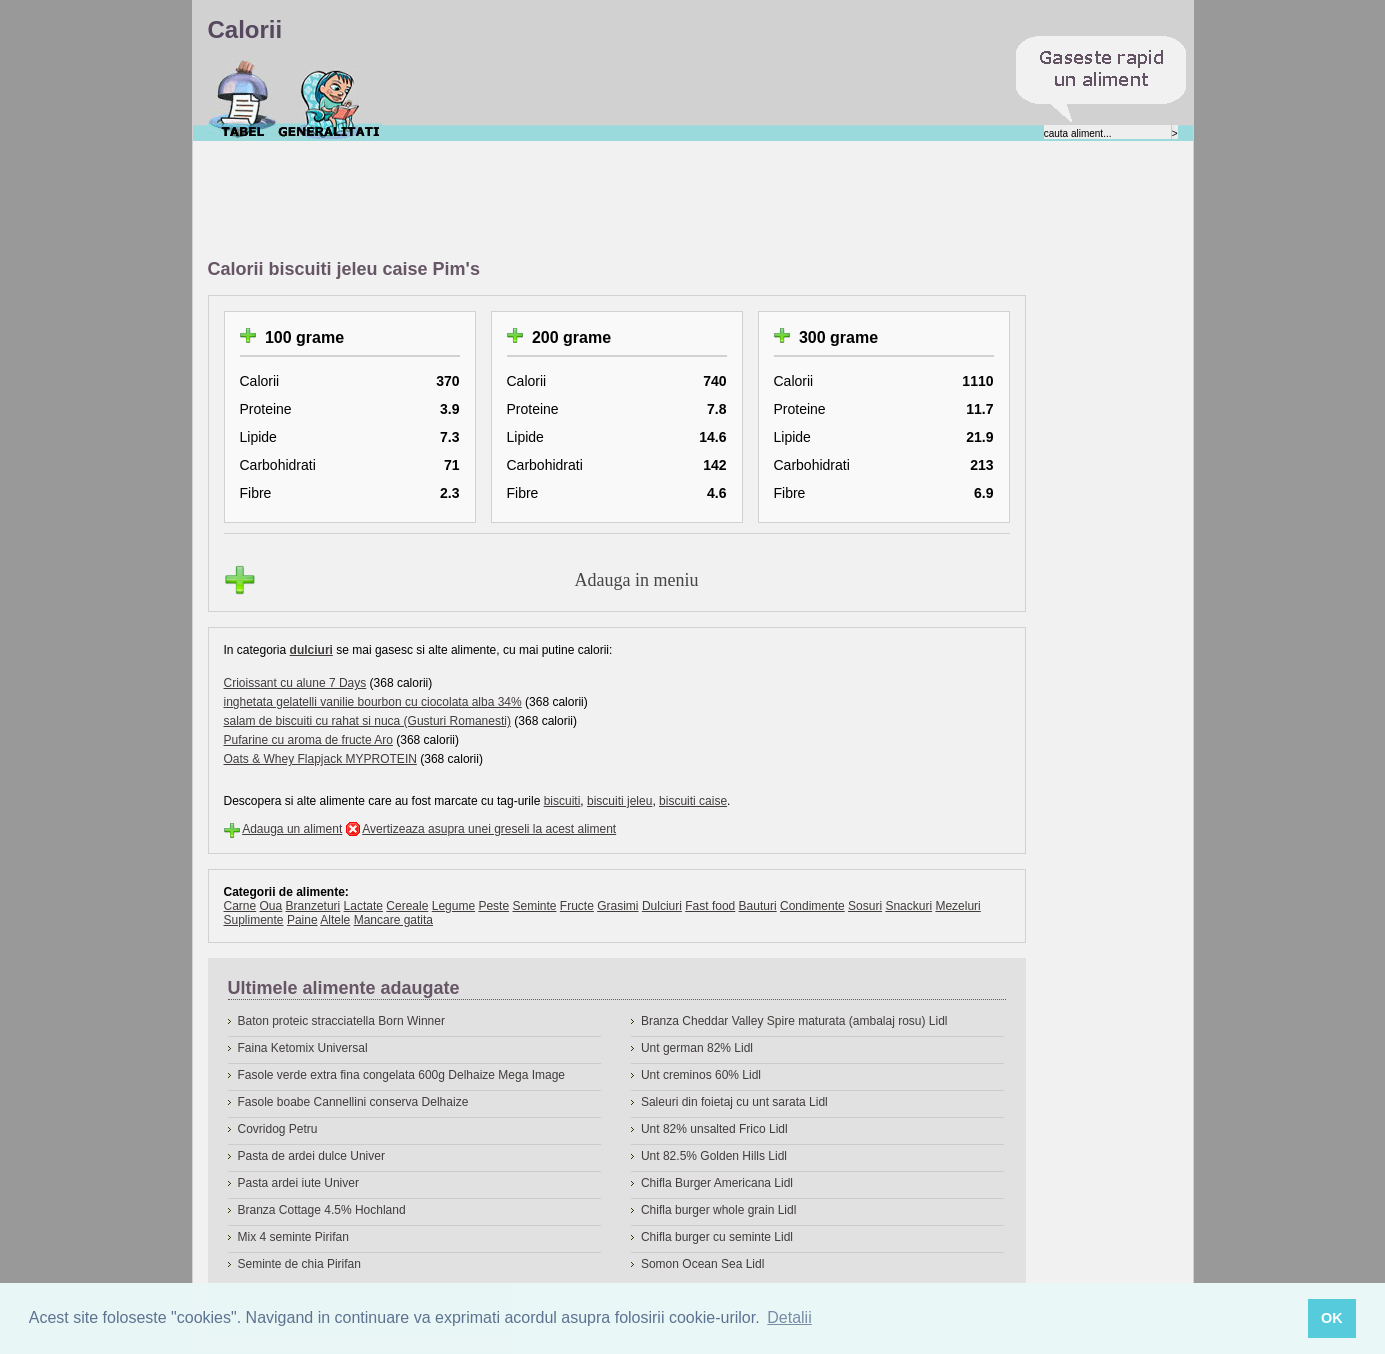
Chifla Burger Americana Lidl (717, 1183)
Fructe (577, 906)
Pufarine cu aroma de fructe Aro (308, 740)
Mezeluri (957, 906)
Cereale (407, 906)
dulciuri (311, 650)
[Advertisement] (572, 201)
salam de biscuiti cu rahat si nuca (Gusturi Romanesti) (367, 721)
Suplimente (254, 920)
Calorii (242, 99)
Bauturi (758, 906)
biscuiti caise (693, 801)
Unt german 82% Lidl (697, 1048)
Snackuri (908, 906)
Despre (329, 99)
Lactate (363, 906)
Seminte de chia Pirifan (299, 1264)
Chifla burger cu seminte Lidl (717, 1237)
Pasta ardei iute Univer (298, 1183)
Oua (271, 906)
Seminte (534, 906)
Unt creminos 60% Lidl (701, 1075)
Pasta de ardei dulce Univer (311, 1156)
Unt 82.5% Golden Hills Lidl (714, 1156)
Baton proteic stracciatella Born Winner (341, 1021)
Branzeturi (313, 906)
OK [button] (1332, 1318)
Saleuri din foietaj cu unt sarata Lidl (734, 1102)
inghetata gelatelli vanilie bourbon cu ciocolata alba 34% (373, 702)
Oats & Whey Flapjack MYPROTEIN (320, 759)
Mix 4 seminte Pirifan (293, 1237)
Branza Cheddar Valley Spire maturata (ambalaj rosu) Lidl (794, 1021)
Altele (335, 920)
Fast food (710, 906)
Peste (493, 906)
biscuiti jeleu (619, 801)
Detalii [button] (789, 1317)
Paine (302, 920)
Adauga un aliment (292, 829)
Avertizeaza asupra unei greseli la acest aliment (489, 829)
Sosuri (865, 906)
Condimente (812, 906)
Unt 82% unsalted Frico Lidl (714, 1129)
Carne (240, 906)
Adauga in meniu (637, 580)
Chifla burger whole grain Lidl (718, 1210)
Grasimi (617, 906)
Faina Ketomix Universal (303, 1048)
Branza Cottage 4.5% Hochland (322, 1210)
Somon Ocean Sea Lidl (702, 1264)
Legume (453, 906)
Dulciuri (662, 906)
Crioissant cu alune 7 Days (295, 683)
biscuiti (562, 801)
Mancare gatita (393, 920)
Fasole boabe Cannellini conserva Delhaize (353, 1102)
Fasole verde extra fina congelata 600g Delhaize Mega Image (402, 1075)
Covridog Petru (278, 1129)
